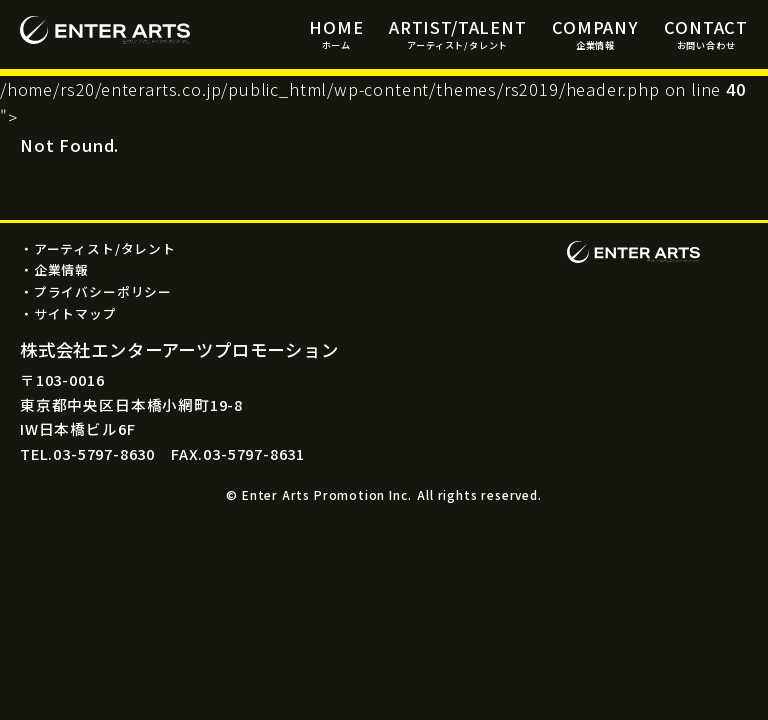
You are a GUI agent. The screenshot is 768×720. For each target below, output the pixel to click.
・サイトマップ (68, 313)
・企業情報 (54, 269)
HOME (336, 33)
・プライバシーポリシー (96, 291)
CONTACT (706, 33)
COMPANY (595, 33)
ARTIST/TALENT (458, 33)
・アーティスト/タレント (98, 248)
